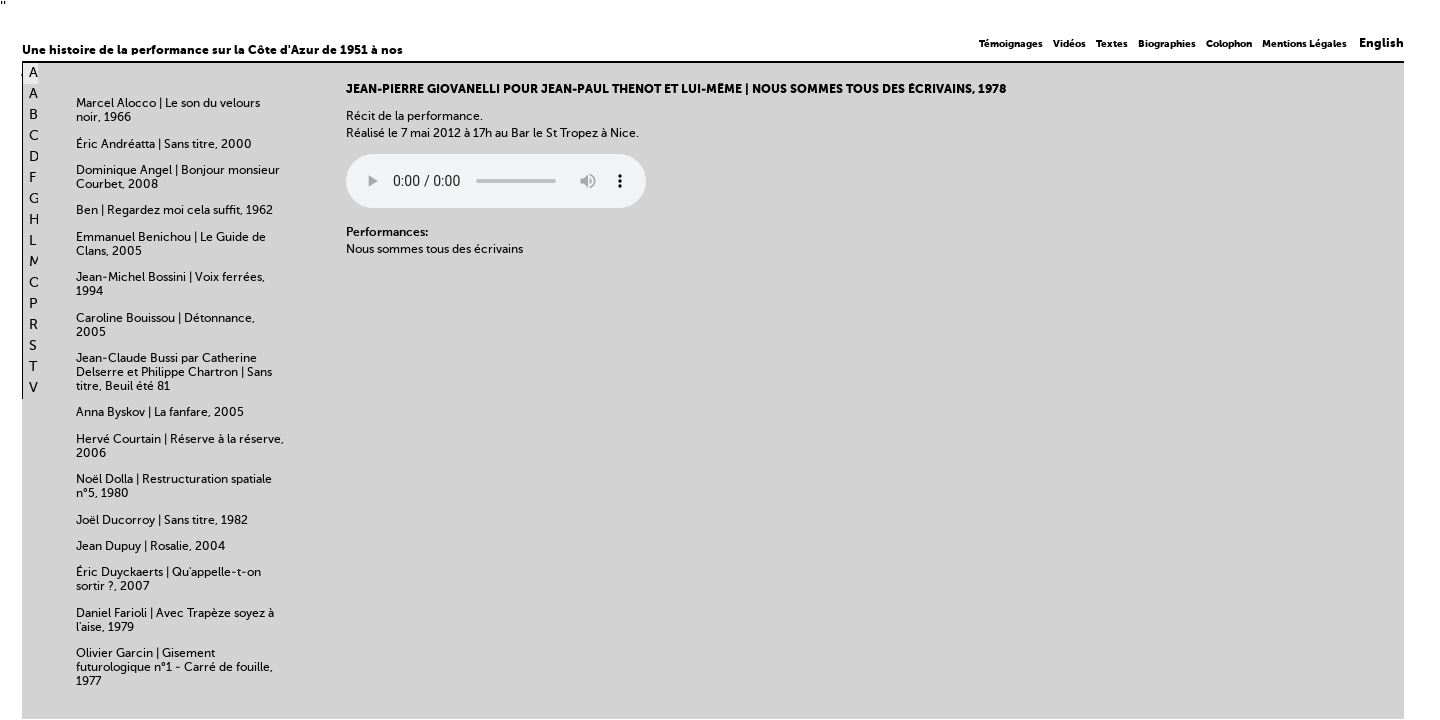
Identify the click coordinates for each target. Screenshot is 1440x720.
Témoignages (1011, 44)
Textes (1112, 44)
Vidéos (1069, 44)
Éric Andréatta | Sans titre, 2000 (164, 145)
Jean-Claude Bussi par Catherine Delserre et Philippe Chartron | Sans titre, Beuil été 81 (174, 373)
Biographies (1167, 44)
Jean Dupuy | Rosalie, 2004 (150, 547)
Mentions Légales (1304, 44)
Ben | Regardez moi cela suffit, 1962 (174, 211)
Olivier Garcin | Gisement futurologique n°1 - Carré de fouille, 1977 (174, 668)
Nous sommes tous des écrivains (434, 250)
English (1381, 44)
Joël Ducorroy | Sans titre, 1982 (162, 521)
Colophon (1229, 44)
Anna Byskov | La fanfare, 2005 (160, 413)
